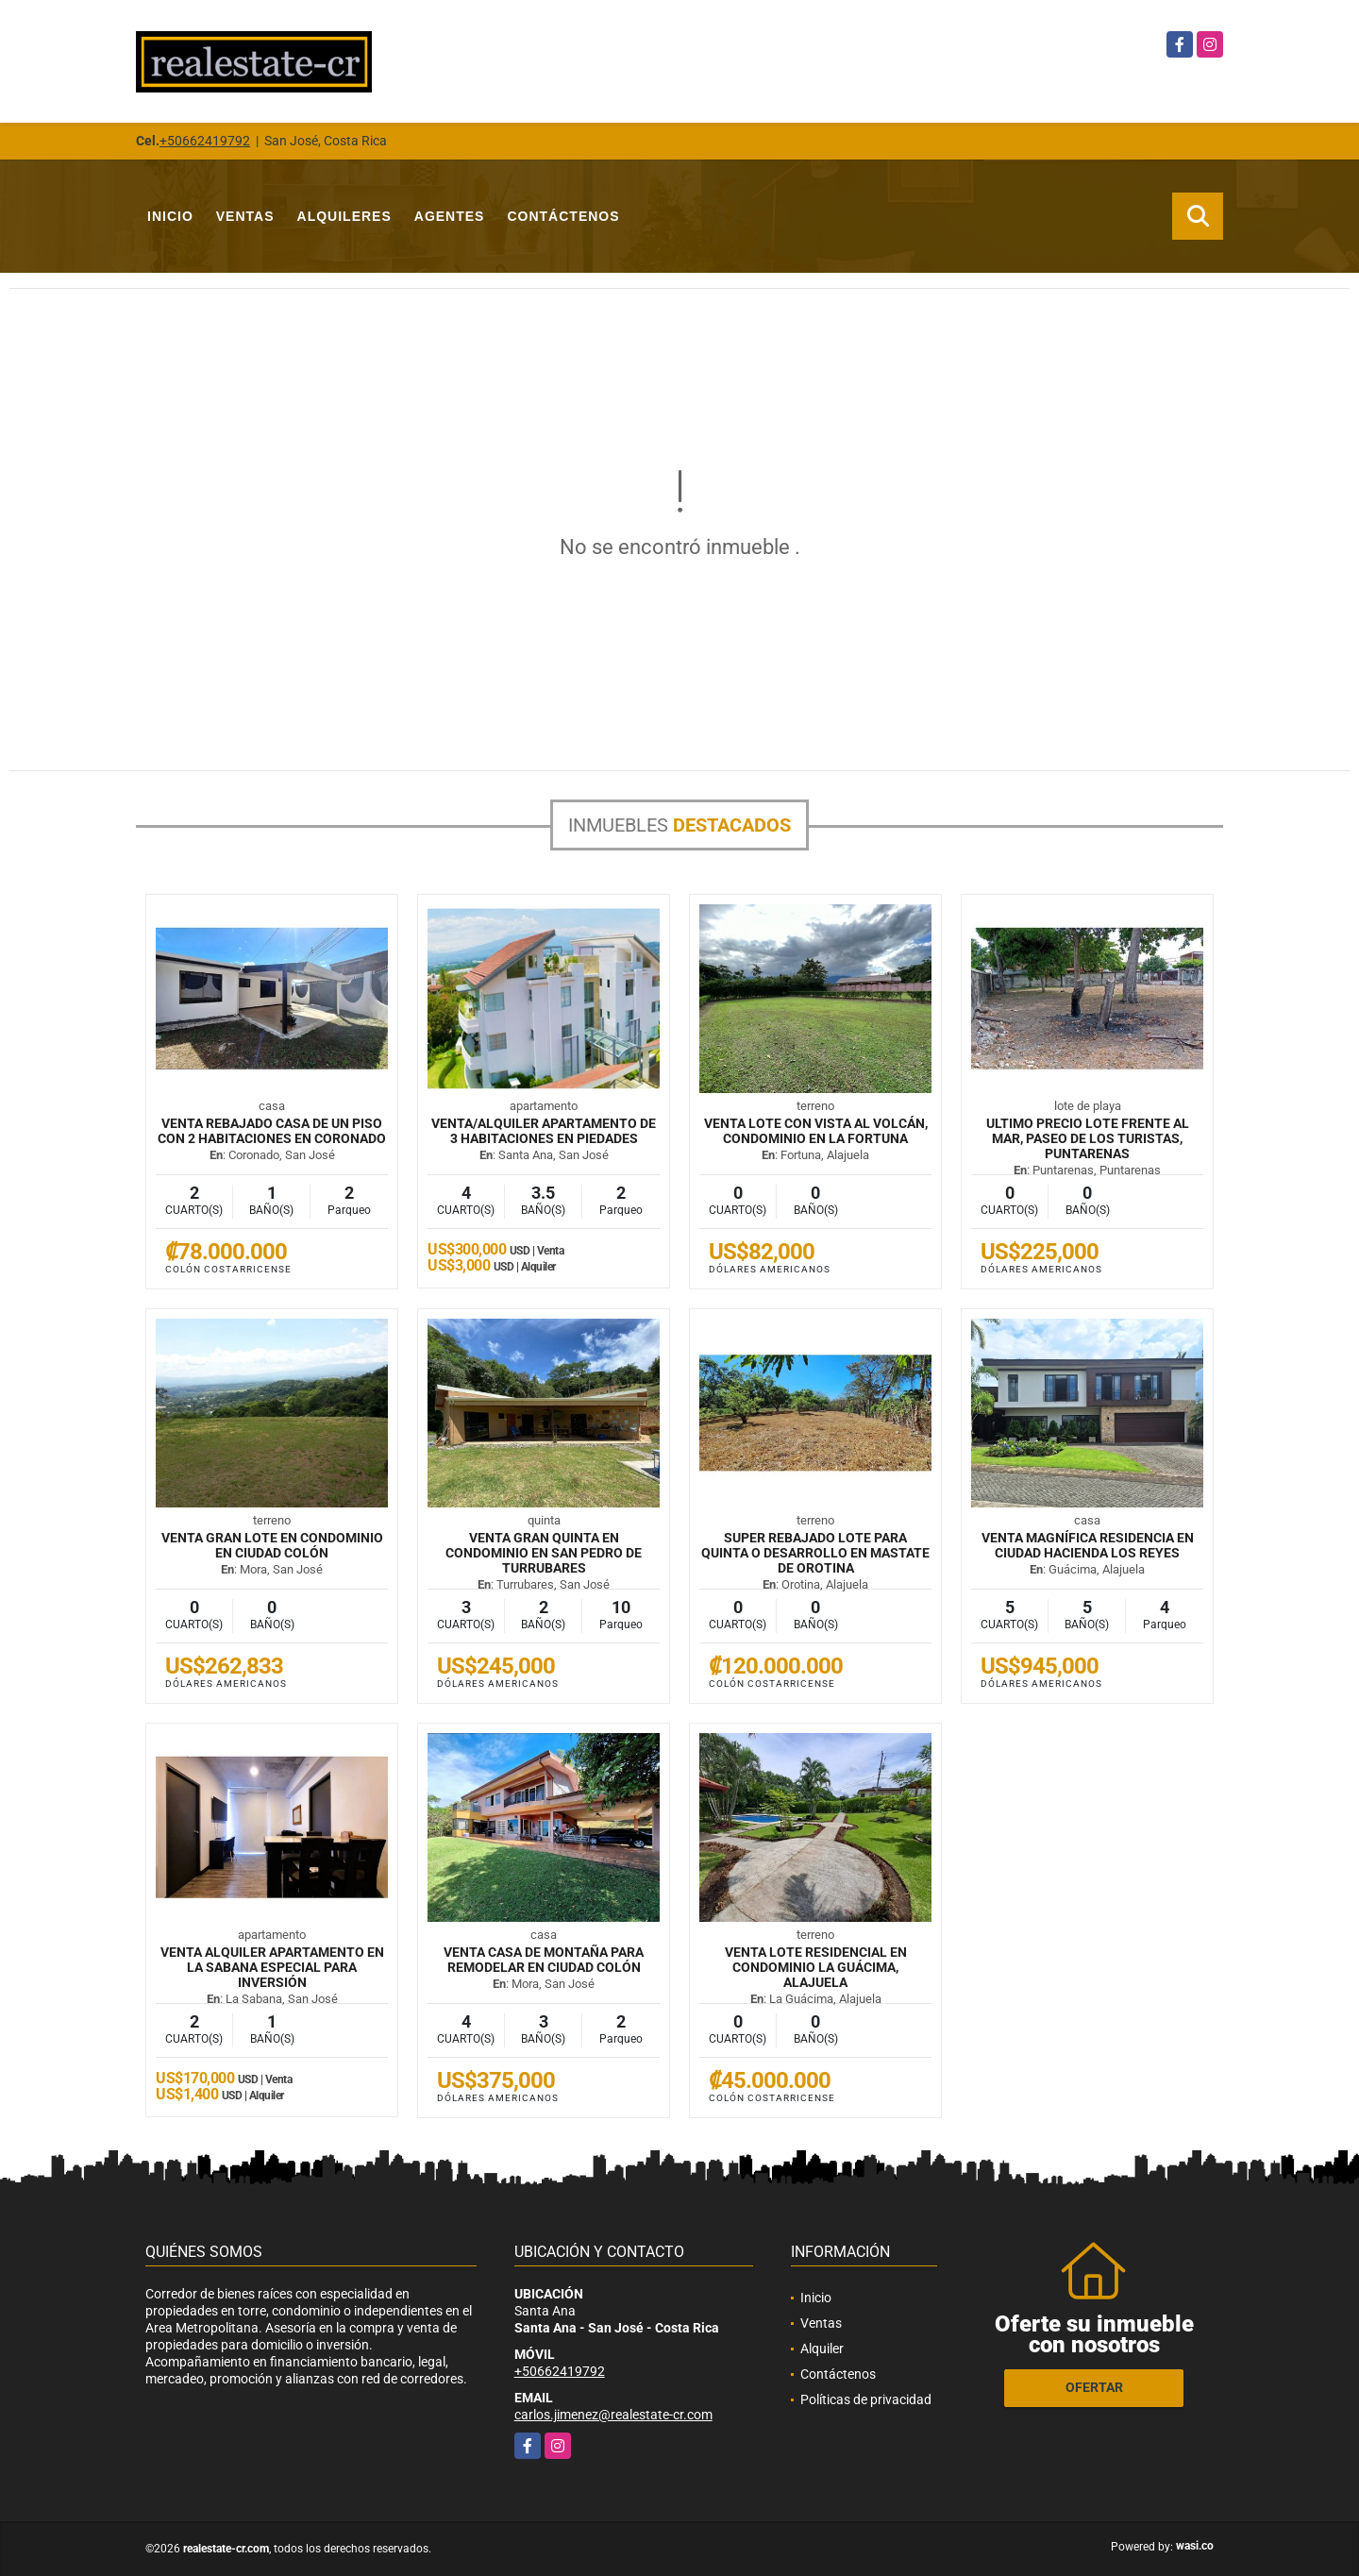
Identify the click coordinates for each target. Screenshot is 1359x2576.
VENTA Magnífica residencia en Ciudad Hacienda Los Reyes (1088, 1545)
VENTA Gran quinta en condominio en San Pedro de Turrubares (543, 1552)
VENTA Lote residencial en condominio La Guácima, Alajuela (816, 1967)
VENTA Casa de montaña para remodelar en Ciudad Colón (544, 1960)
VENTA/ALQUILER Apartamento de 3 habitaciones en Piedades (543, 1131)
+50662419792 (204, 140)
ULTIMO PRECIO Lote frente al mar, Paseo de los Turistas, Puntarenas (1087, 1138)
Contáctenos (563, 216)
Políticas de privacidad (865, 2399)
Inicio (170, 216)
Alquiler (822, 2348)
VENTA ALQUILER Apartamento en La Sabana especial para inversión (272, 1967)
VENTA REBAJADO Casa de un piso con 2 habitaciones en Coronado (272, 1131)
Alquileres (344, 216)
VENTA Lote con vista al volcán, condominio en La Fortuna (816, 1131)
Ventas (245, 216)
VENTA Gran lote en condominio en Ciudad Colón (272, 1545)
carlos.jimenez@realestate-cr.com (613, 2414)
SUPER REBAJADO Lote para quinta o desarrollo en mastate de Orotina (815, 1552)
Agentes (449, 216)
